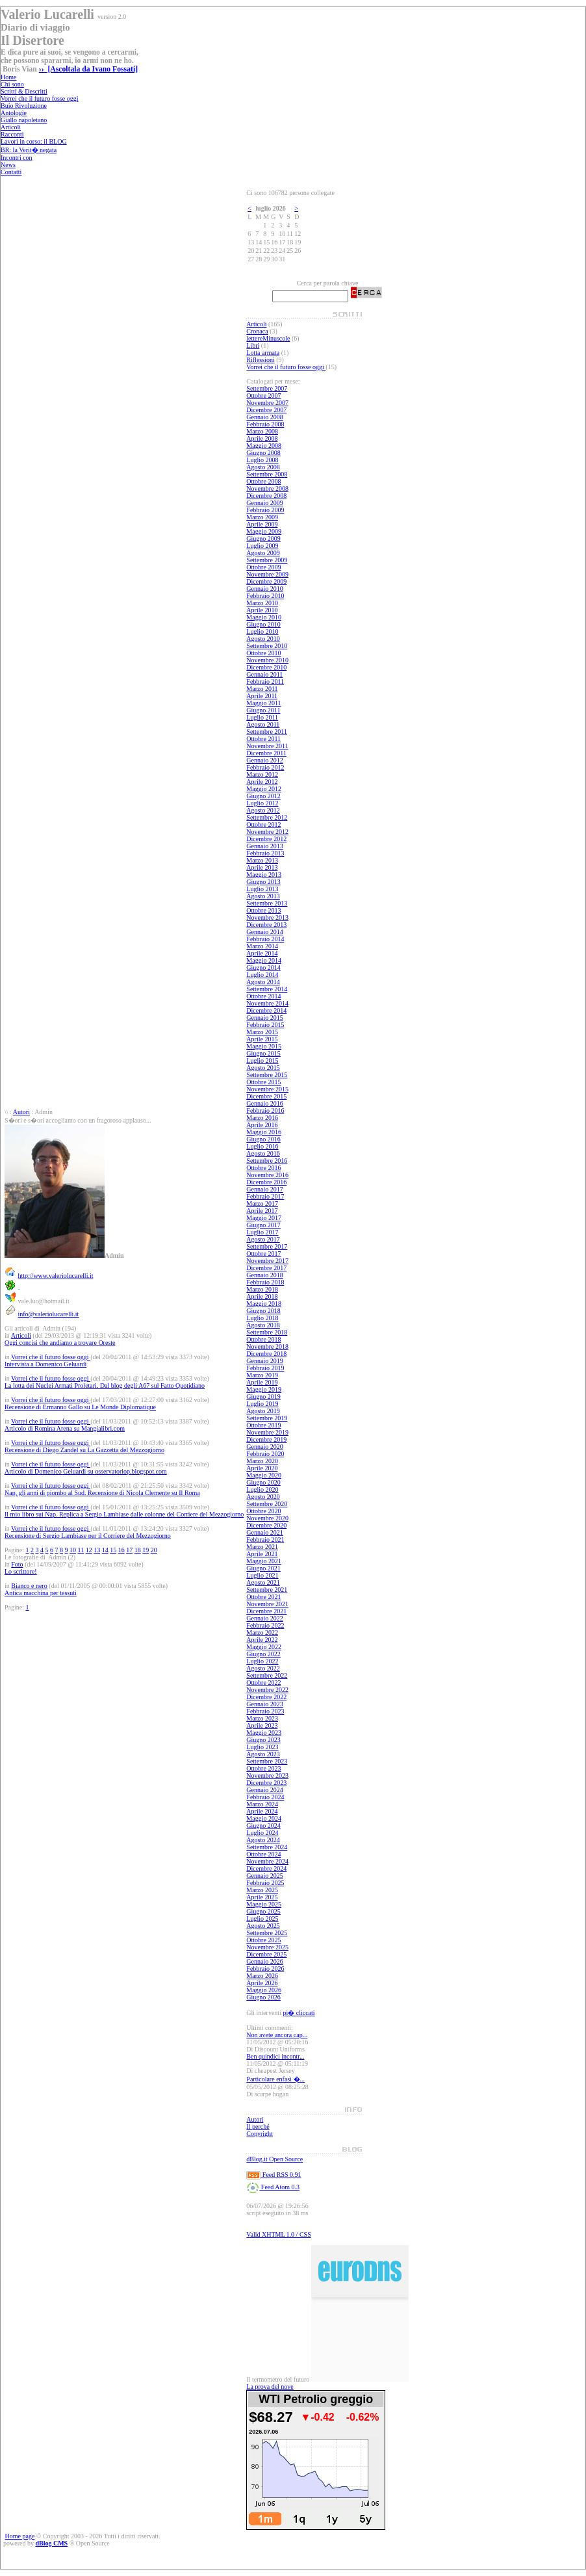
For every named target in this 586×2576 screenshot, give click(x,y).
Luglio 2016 (262, 1146)
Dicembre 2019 (266, 1439)
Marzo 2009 (262, 517)
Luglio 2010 (262, 631)
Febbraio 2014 (265, 939)
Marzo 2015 (262, 1031)
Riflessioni (260, 359)
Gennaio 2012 (264, 760)
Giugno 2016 (263, 1139)
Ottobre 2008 (263, 481)
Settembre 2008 (266, 474)
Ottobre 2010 (263, 653)
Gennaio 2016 (264, 1103)
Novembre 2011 (267, 745)
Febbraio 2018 (265, 1282)
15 (113, 1550)
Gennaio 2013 (264, 846)
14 (105, 1550)
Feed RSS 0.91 (273, 2174)
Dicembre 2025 (266, 1954)
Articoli (11, 127)
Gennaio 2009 (264, 502)
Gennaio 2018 (264, 1275)
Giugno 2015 (263, 1053)
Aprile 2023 (261, 1725)
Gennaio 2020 (264, 1446)
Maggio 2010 (263, 617)
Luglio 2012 (262, 803)
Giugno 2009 (263, 538)
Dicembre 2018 (266, 1353)
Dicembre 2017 (266, 1267)
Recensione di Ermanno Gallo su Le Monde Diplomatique (80, 1407)
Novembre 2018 (267, 1346)
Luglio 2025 (262, 1918)
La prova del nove (269, 2386)
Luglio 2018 (262, 1317)
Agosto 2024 (262, 1839)
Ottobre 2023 (263, 1768)
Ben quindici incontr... (275, 2056)
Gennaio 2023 (264, 1704)
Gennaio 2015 (264, 1017)
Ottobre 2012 (263, 824)
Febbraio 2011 (265, 681)
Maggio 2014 (263, 960)
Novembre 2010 (267, 660)
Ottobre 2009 (263, 567)
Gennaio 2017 (264, 1189)
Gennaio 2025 (264, 1875)
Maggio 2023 (263, 1732)
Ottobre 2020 (263, 1511)
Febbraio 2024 (265, 1797)
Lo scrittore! (21, 1571)
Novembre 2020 (267, 1518)
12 (89, 1550)
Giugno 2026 (263, 1997)
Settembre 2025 (266, 1932)
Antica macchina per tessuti (41, 1592)
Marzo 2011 (261, 688)
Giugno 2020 (263, 1482)
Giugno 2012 (263, 796)
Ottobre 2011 (263, 738)
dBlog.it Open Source (274, 2159)
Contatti (11, 172)
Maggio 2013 (263, 874)
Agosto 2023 (262, 1754)
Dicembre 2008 (266, 495)
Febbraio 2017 (265, 1196)
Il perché (257, 2126)
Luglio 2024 (262, 1832)
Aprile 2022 (261, 1639)
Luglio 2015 (262, 1060)
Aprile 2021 (261, 1553)
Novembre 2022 (267, 1689)
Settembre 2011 (266, 731)
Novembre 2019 (267, 1432)
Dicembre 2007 (266, 409)
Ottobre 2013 (263, 910)
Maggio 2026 (263, 1990)
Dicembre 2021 (266, 1611)
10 (73, 1550)
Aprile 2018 (261, 1296)
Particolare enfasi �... (275, 2079)
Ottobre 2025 (263, 1940)
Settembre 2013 (266, 903)
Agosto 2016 (262, 1153)
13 (97, 1550)
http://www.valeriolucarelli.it (56, 1275)
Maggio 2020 (263, 1475)
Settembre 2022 (266, 1675)
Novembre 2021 (267, 1603)
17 (129, 1550)
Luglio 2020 (262, 1489)
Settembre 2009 (266, 560)
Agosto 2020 (262, 1496)
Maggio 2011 (263, 703)
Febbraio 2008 (265, 424)
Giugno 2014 (263, 967)
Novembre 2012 (267, 831)
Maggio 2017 (263, 1217)
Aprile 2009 (261, 524)
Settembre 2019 (266, 1418)
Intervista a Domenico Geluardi (45, 1364)
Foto (17, 1564)
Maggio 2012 (263, 788)
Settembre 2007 (266, 388)
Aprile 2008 (261, 438)
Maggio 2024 (263, 1818)
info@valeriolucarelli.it (48, 1314)
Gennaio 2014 (264, 931)
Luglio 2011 (262, 717)
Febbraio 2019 (265, 1368)
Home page (20, 2536)
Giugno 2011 (263, 710)
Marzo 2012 (262, 774)
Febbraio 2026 (265, 1968)
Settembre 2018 (266, 1332)
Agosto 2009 (262, 552)
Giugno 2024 (263, 1825)
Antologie (14, 112)
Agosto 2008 (262, 467)
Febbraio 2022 (265, 1625)
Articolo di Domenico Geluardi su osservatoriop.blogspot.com (86, 1471)
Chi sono (12, 84)
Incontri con (16, 157)
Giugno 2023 (263, 1739)
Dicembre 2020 (266, 1525)
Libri (252, 345)
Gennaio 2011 (264, 674)
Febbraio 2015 (265, 1024)
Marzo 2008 (262, 431)
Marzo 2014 (262, 946)
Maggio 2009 (263, 531)
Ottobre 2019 (263, 1425)
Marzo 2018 (262, 1289)
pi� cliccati (298, 2012)
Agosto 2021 (262, 1582)
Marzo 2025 (262, 1889)
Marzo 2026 (262, 1975)
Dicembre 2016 (266, 1182)
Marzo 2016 (262, 1117)
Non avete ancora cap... (276, 2034)
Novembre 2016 (267, 1174)
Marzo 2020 (262, 1460)
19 (145, 1550)
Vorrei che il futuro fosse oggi (40, 98)
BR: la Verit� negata (29, 149)
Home (8, 77)
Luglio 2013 (262, 888)
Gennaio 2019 (264, 1360)
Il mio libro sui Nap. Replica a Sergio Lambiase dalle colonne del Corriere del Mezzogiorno (124, 1514)
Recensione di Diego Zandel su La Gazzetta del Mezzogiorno (84, 1449)
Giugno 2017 (263, 1225)
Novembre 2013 (267, 917)
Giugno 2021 (263, 1568)
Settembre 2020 (266, 1503)
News (8, 164)
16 (121, 1550)
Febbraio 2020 (265, 1453)
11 (81, 1550)
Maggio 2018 (263, 1303)
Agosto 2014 (262, 981)
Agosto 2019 (262, 1410)
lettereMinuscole (268, 338)
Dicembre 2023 (266, 1782)
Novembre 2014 (267, 1003)
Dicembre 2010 (266, 667)
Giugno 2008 (263, 452)
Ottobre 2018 (263, 1339)
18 (137, 1550)
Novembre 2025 (267, 1947)
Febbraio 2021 (265, 1539)
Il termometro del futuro (277, 2379)
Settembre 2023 (266, 1761)
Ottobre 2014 (263, 996)
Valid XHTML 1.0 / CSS (278, 2234)
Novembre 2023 (267, 1775)
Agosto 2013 (262, 896)
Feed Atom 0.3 (272, 2187)
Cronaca (257, 331)
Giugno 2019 (263, 1396)
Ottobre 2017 (263, 1253)
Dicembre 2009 (266, 581)
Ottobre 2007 (263, 395)
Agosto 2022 (262, 1668)
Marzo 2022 (262, 1632)
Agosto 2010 (262, 638)
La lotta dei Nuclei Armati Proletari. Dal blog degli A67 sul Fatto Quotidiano (105, 1385)
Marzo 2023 (262, 1718)
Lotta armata (262, 352)
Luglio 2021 (262, 1575)
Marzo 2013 (262, 860)
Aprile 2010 (261, 610)
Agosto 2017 (262, 1239)
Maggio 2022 (263, 1646)
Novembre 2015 (267, 1089)
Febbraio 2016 (265, 1110)
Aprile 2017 (261, 1210)
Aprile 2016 (261, 1124)
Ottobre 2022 (263, 1682)
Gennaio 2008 (264, 417)
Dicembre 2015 (266, 1096)
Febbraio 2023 (265, 1711)
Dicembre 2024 (266, 1868)
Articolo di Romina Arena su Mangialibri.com (65, 1428)
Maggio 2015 (263, 1046)
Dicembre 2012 (266, 838)
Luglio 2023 (262, 1746)
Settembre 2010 (266, 645)
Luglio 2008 (262, 459)
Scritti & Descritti (24, 91)
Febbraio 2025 (265, 1882)
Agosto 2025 (262, 1925)
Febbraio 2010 (265, 595)
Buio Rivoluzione (24, 105)
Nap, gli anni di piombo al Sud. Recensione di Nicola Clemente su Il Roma (102, 1492)
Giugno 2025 (263, 1911)
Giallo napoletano (24, 120)
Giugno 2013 (263, 881)
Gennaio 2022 (264, 1618)
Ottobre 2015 (263, 1082)
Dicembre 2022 (266, 1696)
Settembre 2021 (266, 1589)
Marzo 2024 (262, 1804)
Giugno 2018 (263, 1310)
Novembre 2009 (267, 574)
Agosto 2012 (262, 810)
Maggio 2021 (263, 1561)
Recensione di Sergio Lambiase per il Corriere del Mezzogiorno (88, 1535)
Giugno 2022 (263, 1654)
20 (154, 1550)
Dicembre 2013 (266, 924)
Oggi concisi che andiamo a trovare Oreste (60, 1342)
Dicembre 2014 (266, 1010)
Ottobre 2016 (263, 1167)
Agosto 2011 (262, 724)
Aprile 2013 (261, 867)
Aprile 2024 (261, 1811)
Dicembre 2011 (266, 753)
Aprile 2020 (261, 1468)
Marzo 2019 (262, 1375)
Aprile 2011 (261, 695)
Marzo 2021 (262, 1546)
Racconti (12, 134)
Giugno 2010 (263, 624)
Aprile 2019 (261, 1382)
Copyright (259, 2133)
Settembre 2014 (266, 989)
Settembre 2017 (266, 1246)
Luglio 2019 (262, 1403)
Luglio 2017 (262, 1232)
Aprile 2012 (261, 781)
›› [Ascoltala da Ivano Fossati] (88, 69)
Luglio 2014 (262, 974)
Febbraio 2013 (265, 853)
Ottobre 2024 (263, 1854)
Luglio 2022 (262, 1661)
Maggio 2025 (263, 1904)
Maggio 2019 (263, 1389)
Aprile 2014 (261, 953)
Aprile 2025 (261, 1897)
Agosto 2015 (262, 1067)
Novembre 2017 (267, 1260)
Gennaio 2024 (264, 1789)
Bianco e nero (29, 1585)
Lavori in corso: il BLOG (34, 141)
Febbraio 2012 (265, 767)
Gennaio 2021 (264, 1532)
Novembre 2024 (267, 1861)
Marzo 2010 (262, 602)
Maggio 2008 (263, 445)
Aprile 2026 (261, 1982)
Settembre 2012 (266, 817)
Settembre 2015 (266, 1074)
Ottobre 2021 (263, 1596)
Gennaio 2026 (264, 1961)
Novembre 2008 (267, 488)
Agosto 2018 (262, 1325)
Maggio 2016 (263, 1132)
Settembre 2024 (266, 1847)
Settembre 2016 (266, 1160)
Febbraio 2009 (265, 510)
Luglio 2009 (262, 545)
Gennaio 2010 (264, 588)
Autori (21, 1111)
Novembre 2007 (267, 402)
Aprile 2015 (261, 1039)
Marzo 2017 (262, 1203)
